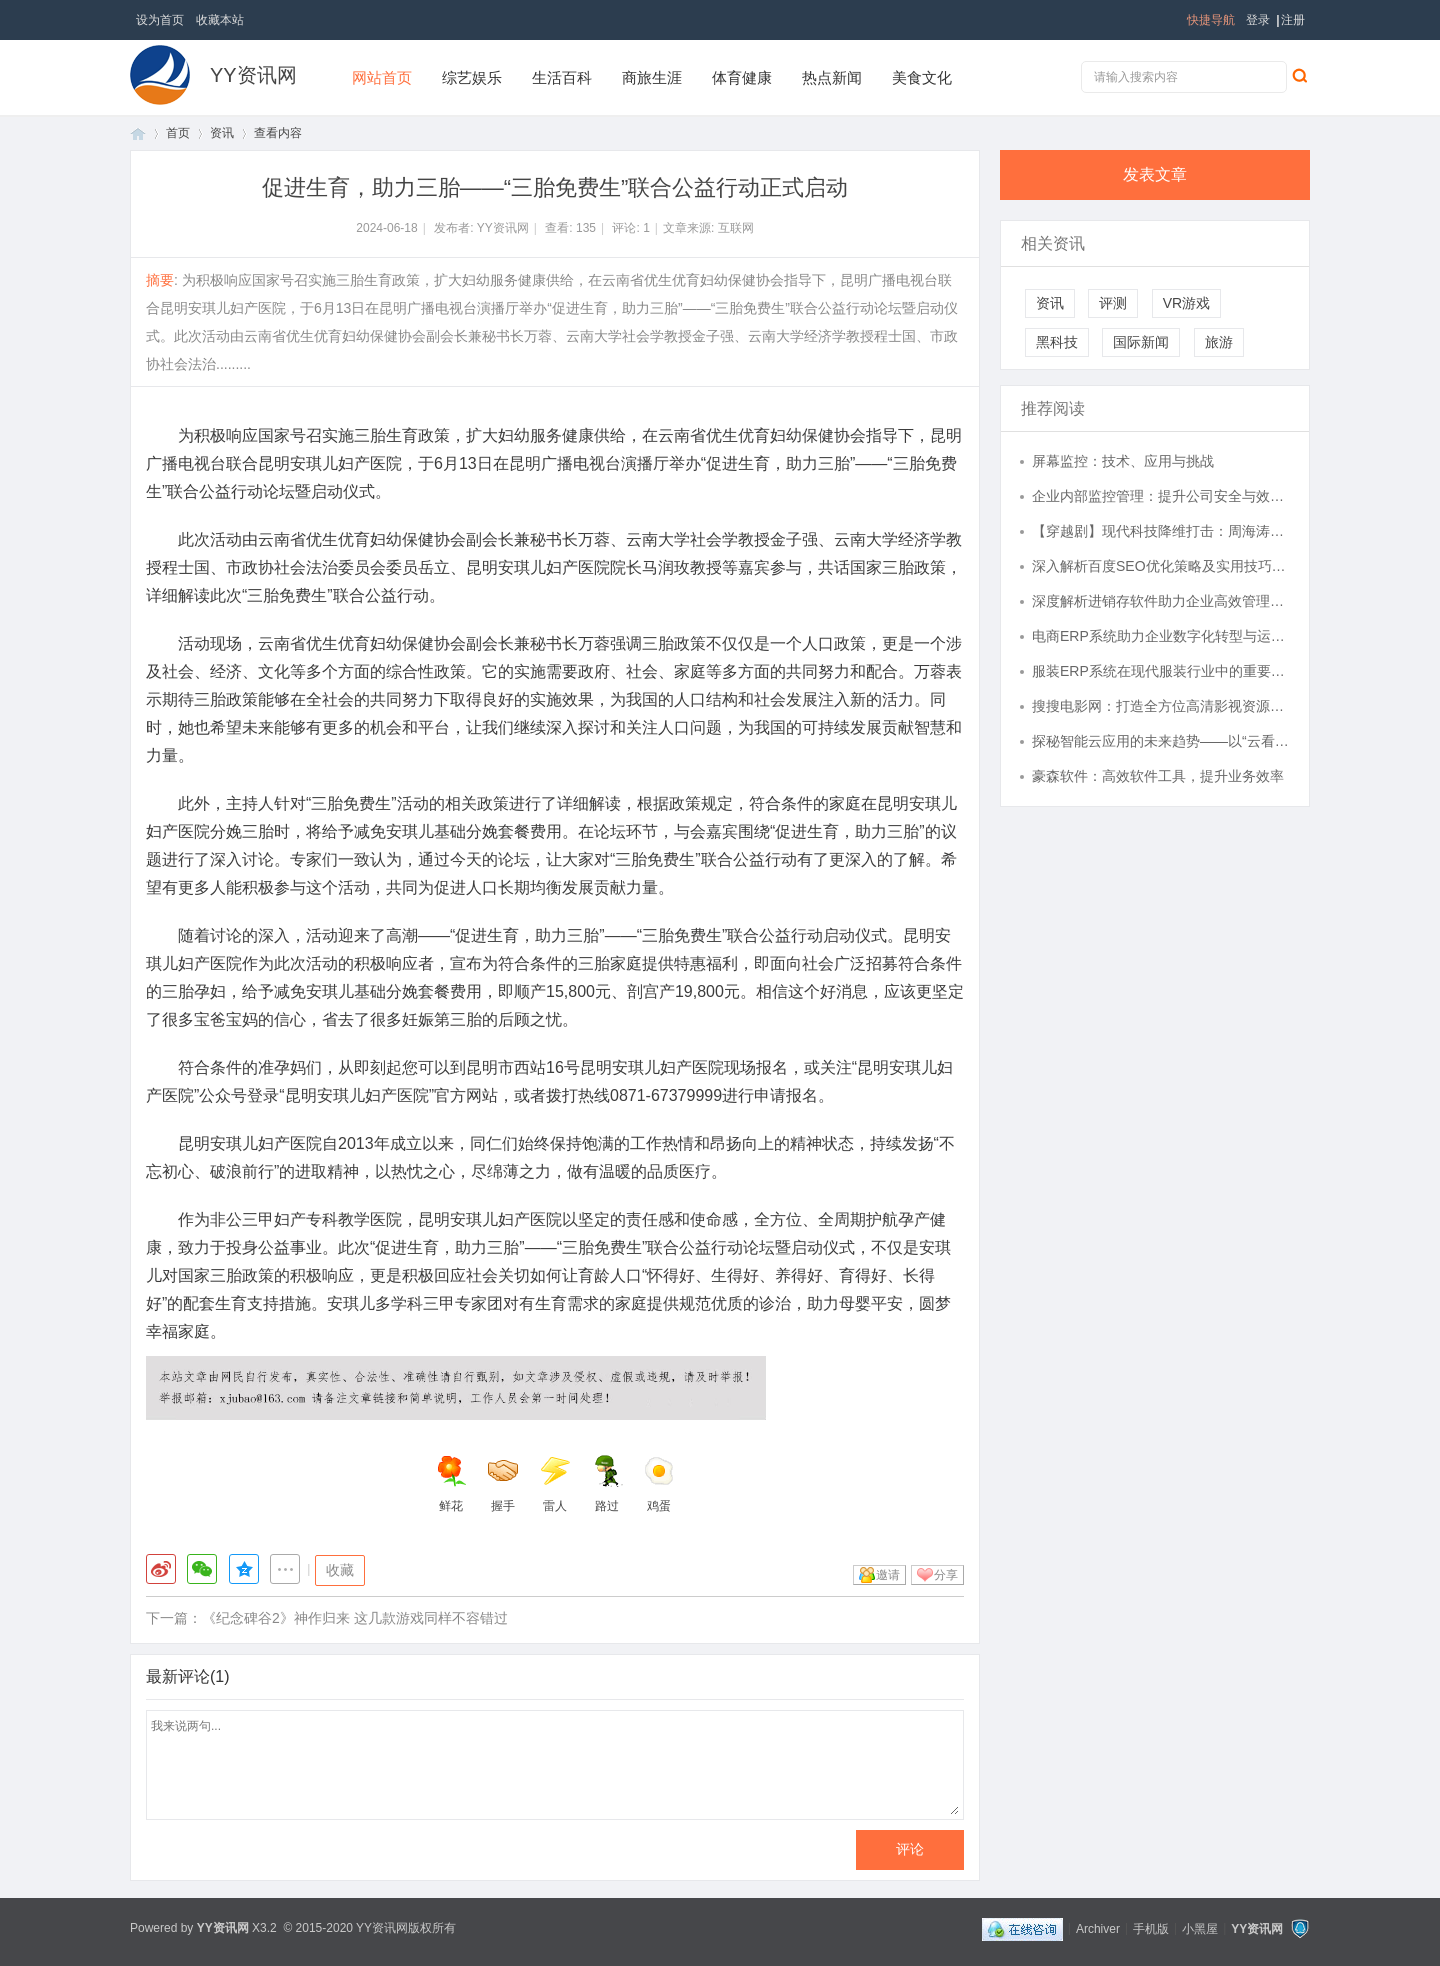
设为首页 (160, 20)
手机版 (1151, 1928)
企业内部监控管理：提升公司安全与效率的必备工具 (1161, 496)
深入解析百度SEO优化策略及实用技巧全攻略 (1161, 566)
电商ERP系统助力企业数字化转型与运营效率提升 (1161, 636)
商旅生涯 (652, 77)
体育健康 (742, 77)
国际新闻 (1141, 342)
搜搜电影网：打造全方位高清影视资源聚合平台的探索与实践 (1161, 706)
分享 (946, 1575)
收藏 (340, 1570)
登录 (1258, 20)
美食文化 (922, 77)
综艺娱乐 (472, 77)
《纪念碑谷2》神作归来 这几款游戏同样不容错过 (355, 1618)
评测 (1113, 303)
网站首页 (382, 77)
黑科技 (1057, 342)
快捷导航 (1211, 20)
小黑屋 (1200, 1928)
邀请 (888, 1575)
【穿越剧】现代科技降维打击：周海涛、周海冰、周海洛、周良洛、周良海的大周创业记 (1161, 531)
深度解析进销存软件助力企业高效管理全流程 (1161, 601)
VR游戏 (1186, 303)
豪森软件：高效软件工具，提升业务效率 (1158, 776)
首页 (138, 133)
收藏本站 (220, 20)
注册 (1293, 20)
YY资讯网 (253, 75)
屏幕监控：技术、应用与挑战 (1123, 461)
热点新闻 (832, 77)
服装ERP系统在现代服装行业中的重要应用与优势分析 (1161, 671)
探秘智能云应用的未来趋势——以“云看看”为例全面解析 (1161, 741)
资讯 (222, 133)
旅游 (1219, 342)
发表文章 (1155, 174)
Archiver (1098, 1928)
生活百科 (562, 77)
